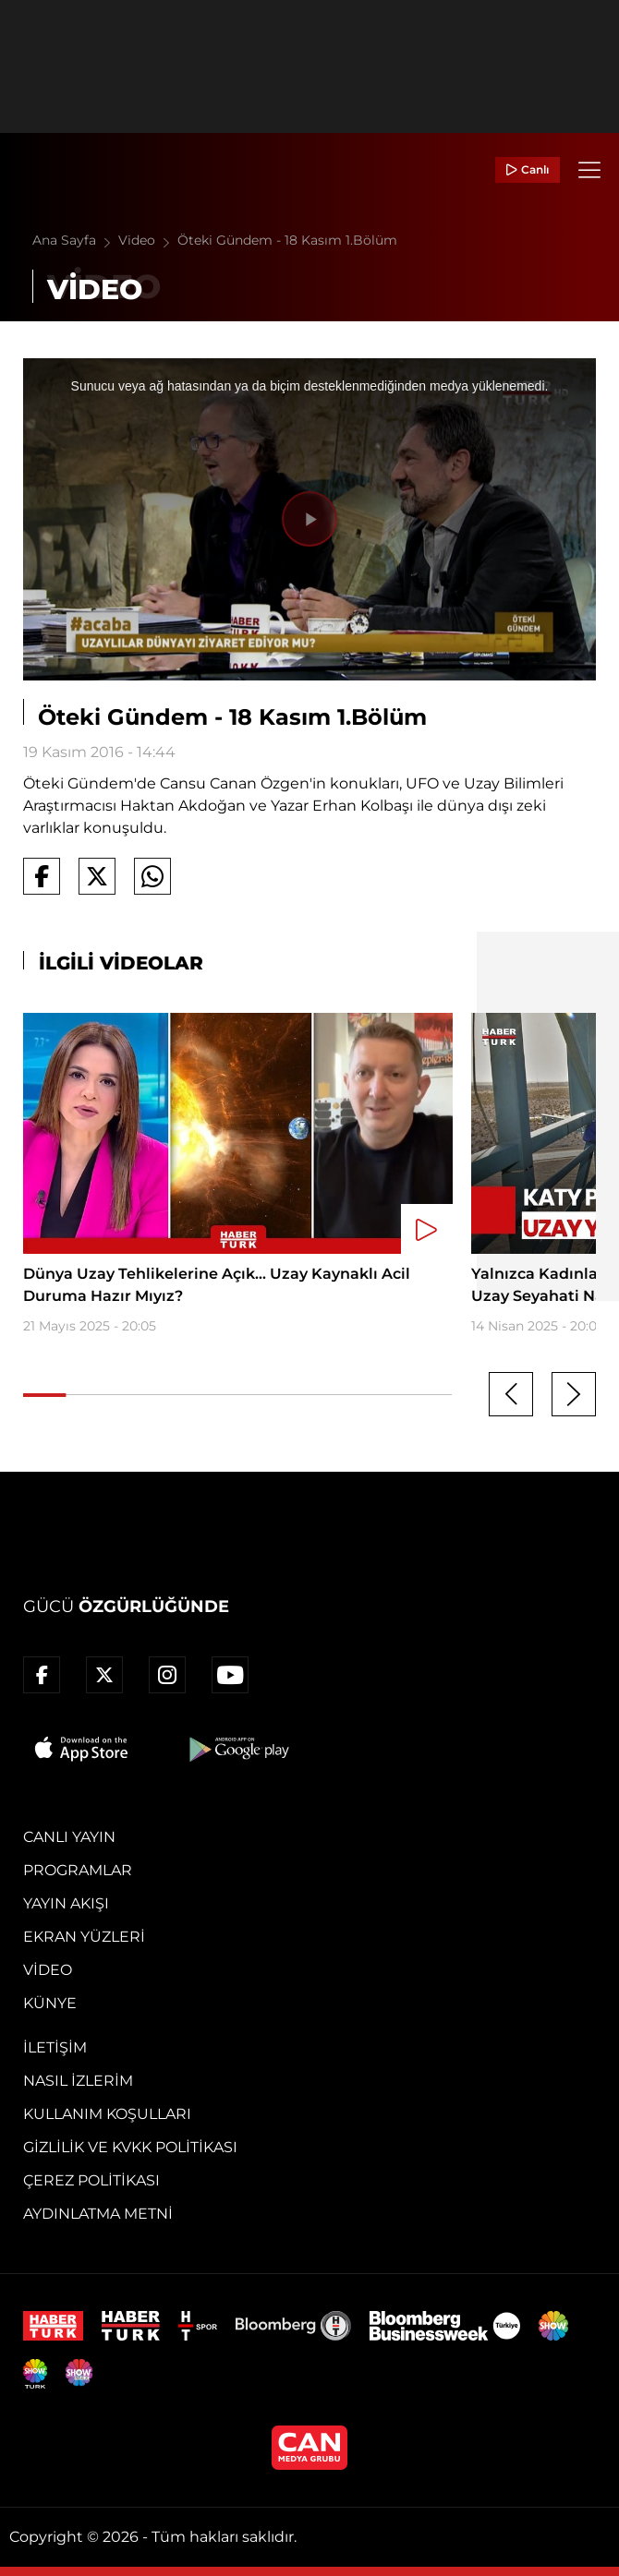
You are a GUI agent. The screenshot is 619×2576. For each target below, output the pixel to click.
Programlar (77, 1870)
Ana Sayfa (75, 240)
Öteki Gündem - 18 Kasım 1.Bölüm (287, 240)
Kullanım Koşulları (107, 2114)
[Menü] (589, 170)
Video (147, 240)
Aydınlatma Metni (98, 2213)
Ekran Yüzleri (84, 1936)
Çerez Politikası (91, 2180)
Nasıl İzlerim (78, 2080)
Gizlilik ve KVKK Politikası (130, 2147)
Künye (50, 2003)
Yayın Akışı (66, 1903)
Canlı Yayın (69, 1837)
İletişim (55, 2047)
